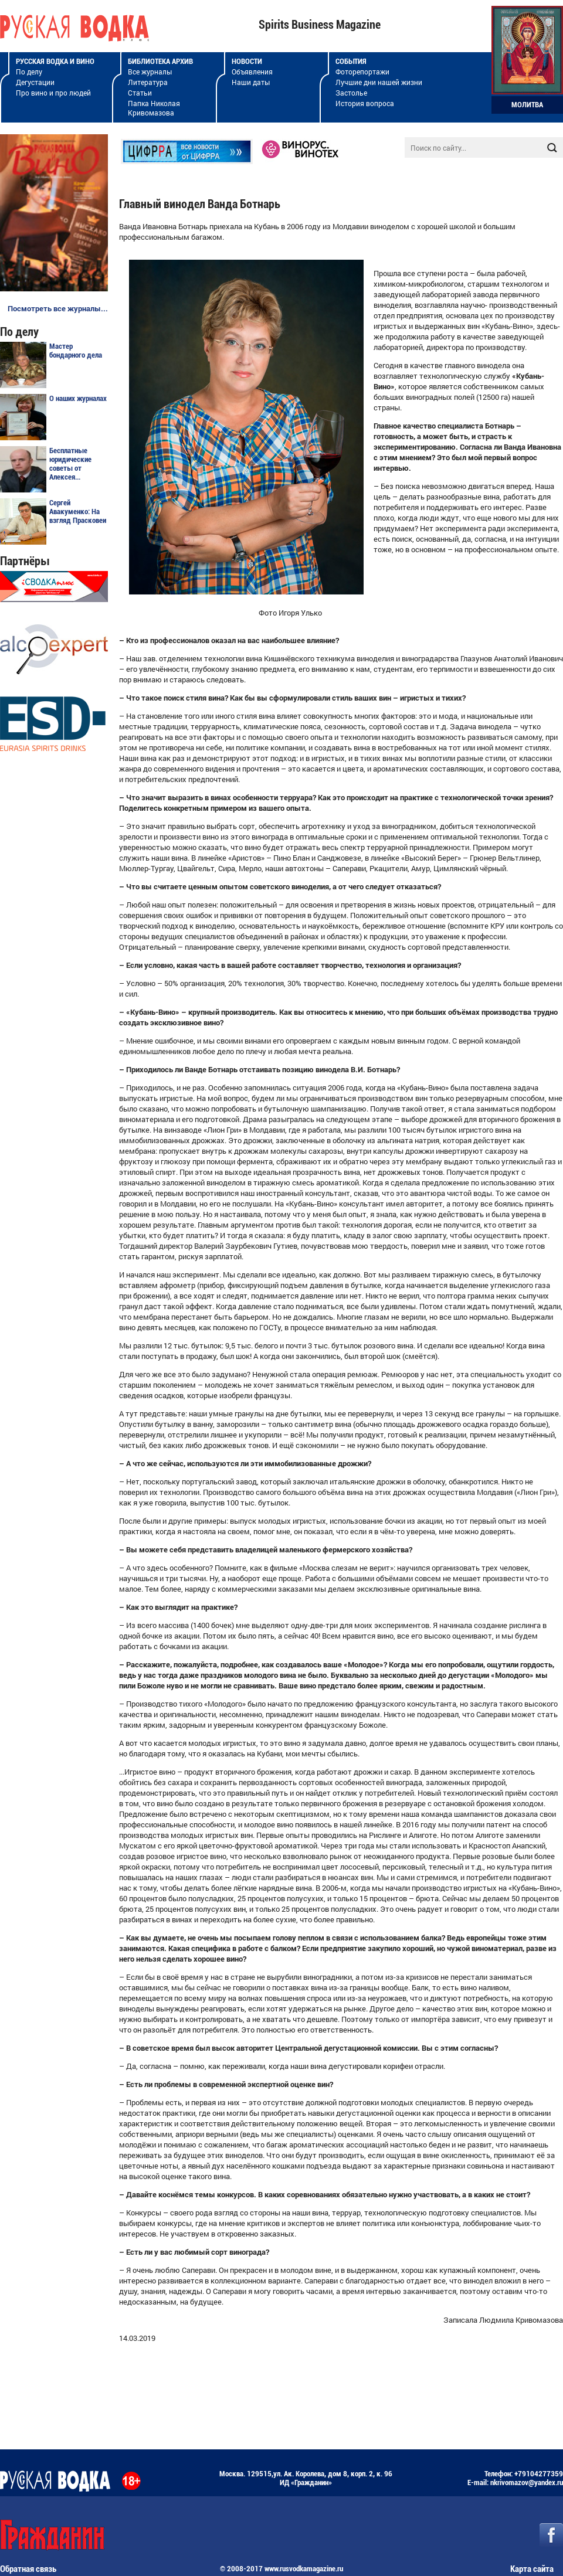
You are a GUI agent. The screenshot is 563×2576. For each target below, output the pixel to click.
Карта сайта (532, 2569)
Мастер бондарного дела (75, 350)
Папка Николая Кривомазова (154, 107)
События (351, 61)
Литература (148, 82)
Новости (247, 61)
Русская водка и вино (55, 61)
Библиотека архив (160, 61)
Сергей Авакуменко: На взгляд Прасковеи (77, 511)
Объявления (252, 71)
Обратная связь (28, 2569)
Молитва (527, 104)
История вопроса (364, 103)
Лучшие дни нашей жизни (378, 82)
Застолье (351, 92)
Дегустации (35, 82)
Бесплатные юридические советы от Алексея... (70, 463)
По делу (29, 71)
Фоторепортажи (362, 71)
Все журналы (150, 71)
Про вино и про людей (53, 92)
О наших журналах (78, 398)
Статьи (140, 92)
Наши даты (251, 82)
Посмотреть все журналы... (58, 308)
